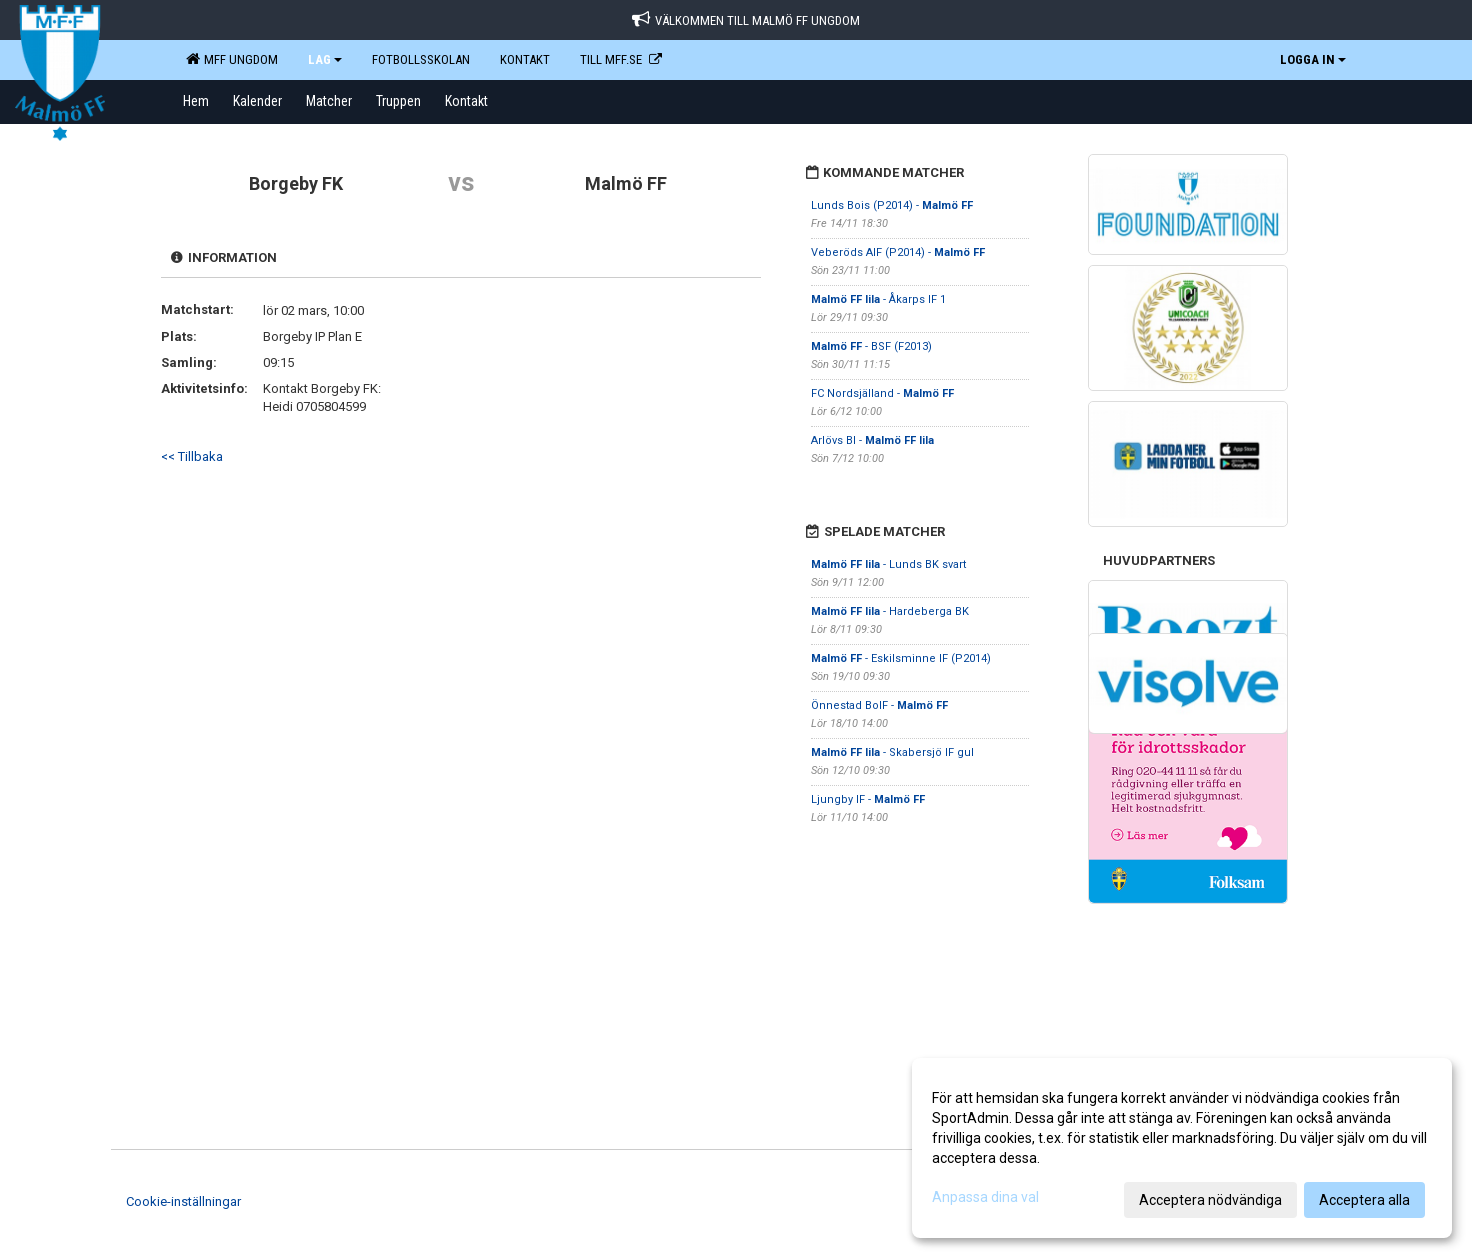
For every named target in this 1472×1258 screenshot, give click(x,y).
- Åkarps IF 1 (878, 299)
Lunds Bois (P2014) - (892, 205)
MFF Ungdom (232, 59)
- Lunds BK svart (888, 564)
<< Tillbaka (192, 456)
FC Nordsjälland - (882, 393)
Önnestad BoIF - (879, 705)
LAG (325, 59)
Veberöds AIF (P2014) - (898, 252)
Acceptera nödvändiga (1210, 1200)
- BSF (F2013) (871, 346)
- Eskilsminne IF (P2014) (901, 658)
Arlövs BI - (872, 440)
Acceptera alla (1364, 1200)
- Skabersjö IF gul (892, 752)
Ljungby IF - (868, 799)
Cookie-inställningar (183, 1201)
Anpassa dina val (985, 1197)
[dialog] (1182, 1148)
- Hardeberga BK (890, 611)
